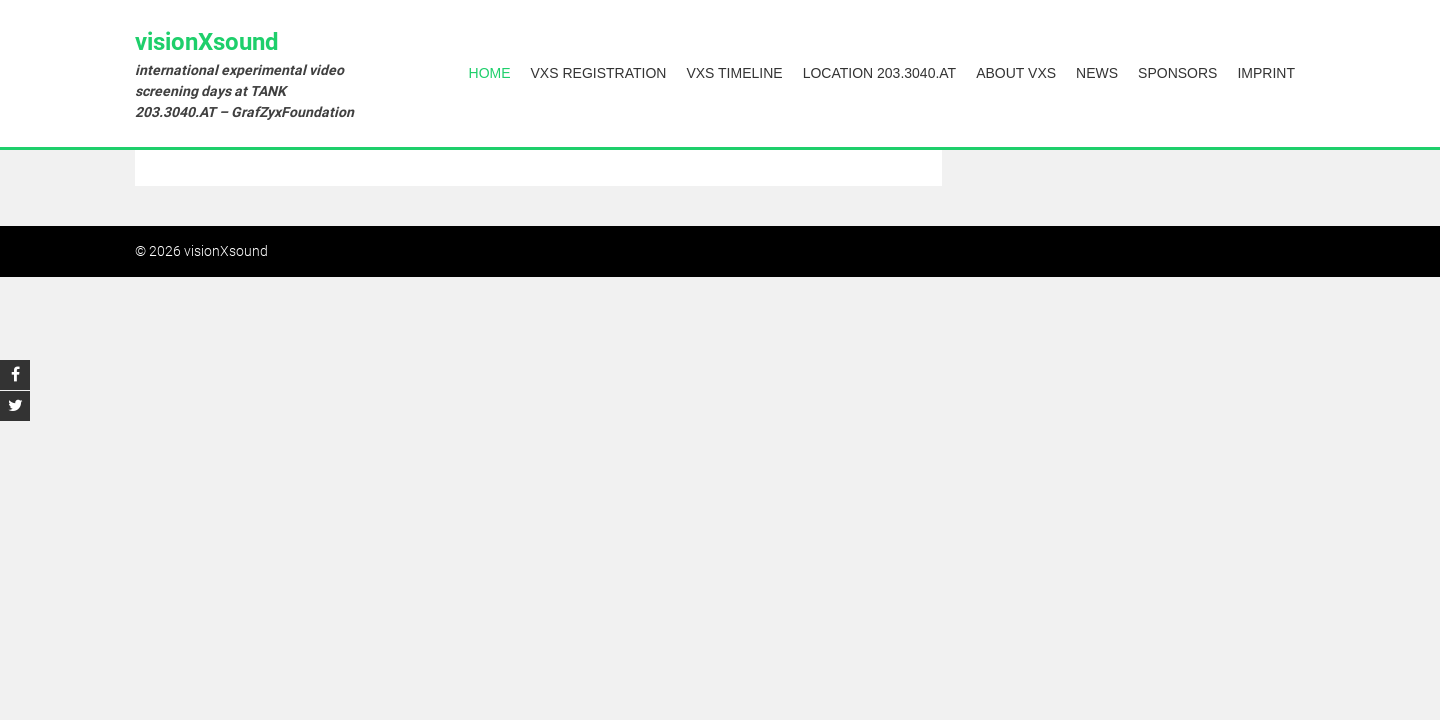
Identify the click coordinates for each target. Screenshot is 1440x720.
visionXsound (207, 42)
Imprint (1266, 73)
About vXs (1016, 73)
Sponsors (1177, 73)
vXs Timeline (734, 73)
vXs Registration (599, 73)
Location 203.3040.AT (880, 73)
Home (490, 73)
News (1097, 73)
